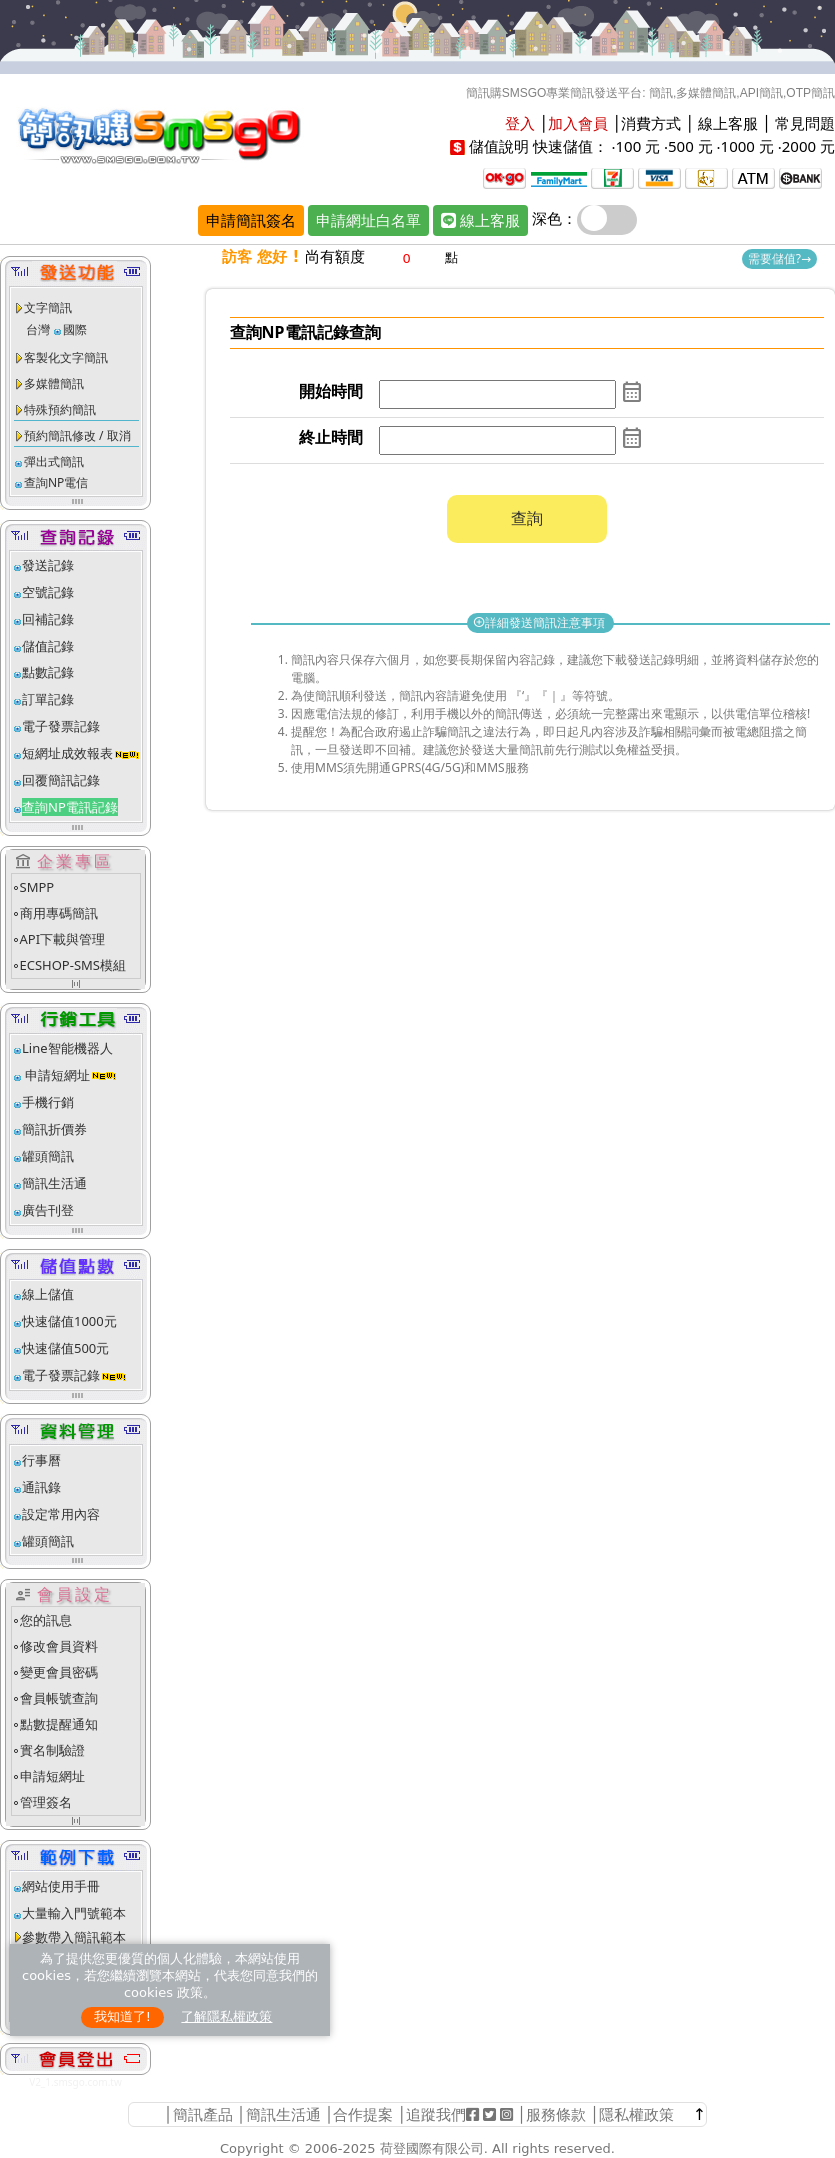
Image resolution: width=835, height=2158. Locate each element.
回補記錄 (48, 619)
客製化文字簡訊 (66, 357)
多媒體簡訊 (54, 383)
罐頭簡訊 (48, 1156)
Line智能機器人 (67, 1048)
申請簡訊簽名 (251, 220)
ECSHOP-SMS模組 (73, 965)
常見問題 (805, 123)
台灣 (38, 329)
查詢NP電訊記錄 (70, 807)
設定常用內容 (61, 1514)
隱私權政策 (636, 2114)
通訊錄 (41, 1487)
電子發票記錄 (61, 726)
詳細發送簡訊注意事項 (540, 622)
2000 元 (808, 146)
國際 (75, 329)
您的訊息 (46, 1620)
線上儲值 (48, 1294)
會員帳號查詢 (59, 1698)
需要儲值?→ (779, 258)
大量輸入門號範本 (74, 1913)
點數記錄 (48, 672)
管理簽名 (46, 1802)
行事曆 (41, 1460)
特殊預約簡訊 (60, 409)
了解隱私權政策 (226, 2016)
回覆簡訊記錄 (61, 780)
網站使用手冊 (61, 1886)
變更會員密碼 (59, 1672)
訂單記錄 (48, 699)
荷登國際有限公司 (432, 2148)
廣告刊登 (48, 1210)
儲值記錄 (48, 646)
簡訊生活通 (54, 1183)
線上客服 (728, 123)
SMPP (37, 887)
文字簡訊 (48, 307)
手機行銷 (48, 1102)
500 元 (690, 146)
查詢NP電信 (56, 482)
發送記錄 (48, 565)
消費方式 (651, 123)
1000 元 (747, 146)
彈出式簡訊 (54, 461)
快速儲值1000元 (69, 1321)
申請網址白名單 (368, 220)
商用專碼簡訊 (59, 913)
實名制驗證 (52, 1750)
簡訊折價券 (54, 1129)
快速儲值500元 (65, 1348)
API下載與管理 (63, 939)
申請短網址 (56, 1075)
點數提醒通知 (59, 1724)
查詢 (527, 518)
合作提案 (363, 2114)
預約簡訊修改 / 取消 (77, 435)
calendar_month (632, 392)
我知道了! (122, 2016)
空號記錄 (48, 592)
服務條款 (556, 2114)
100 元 (637, 146)
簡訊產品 (203, 2114)
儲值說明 (499, 146)
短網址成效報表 (81, 753)
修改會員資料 (59, 1646)
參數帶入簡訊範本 (74, 1937)
